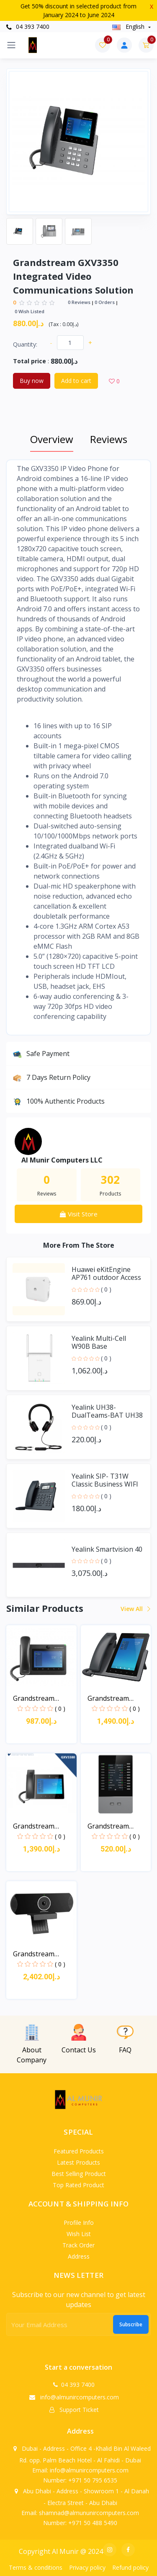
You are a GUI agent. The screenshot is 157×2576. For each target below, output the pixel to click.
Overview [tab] (51, 439)
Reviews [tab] (108, 439)
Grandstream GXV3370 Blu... (35, 1698)
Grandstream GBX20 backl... (109, 1826)
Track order (78, 2245)
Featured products (79, 2151)
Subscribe (130, 2324)
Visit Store (79, 1214)
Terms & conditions (35, 2567)
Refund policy (130, 2567)
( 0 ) (106, 1289)
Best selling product (78, 2174)
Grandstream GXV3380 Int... (34, 1826)
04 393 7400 (27, 26)
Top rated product (78, 2185)
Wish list (79, 2234)
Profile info (79, 2222)
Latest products (78, 2162)
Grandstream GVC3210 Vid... (34, 1954)
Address (79, 2256)
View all (135, 1609)
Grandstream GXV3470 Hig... (109, 1698)
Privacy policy (87, 2567)
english (129, 26)
